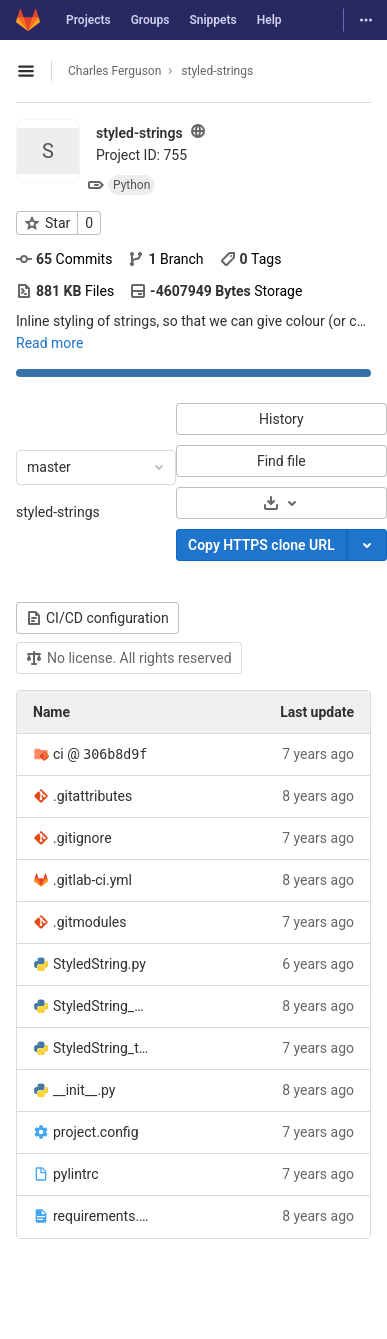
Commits (64, 259)
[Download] (281, 503)
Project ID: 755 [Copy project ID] (141, 155)
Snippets (212, 20)
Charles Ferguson (114, 71)
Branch (165, 259)
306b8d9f (115, 754)
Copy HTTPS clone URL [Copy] (261, 545)
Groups (150, 20)
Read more (49, 343)
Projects (88, 20)
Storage (216, 291)
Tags (251, 259)
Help (269, 20)
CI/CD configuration (97, 618)
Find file (281, 461)
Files (65, 291)
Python (131, 185)
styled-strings (58, 512)
